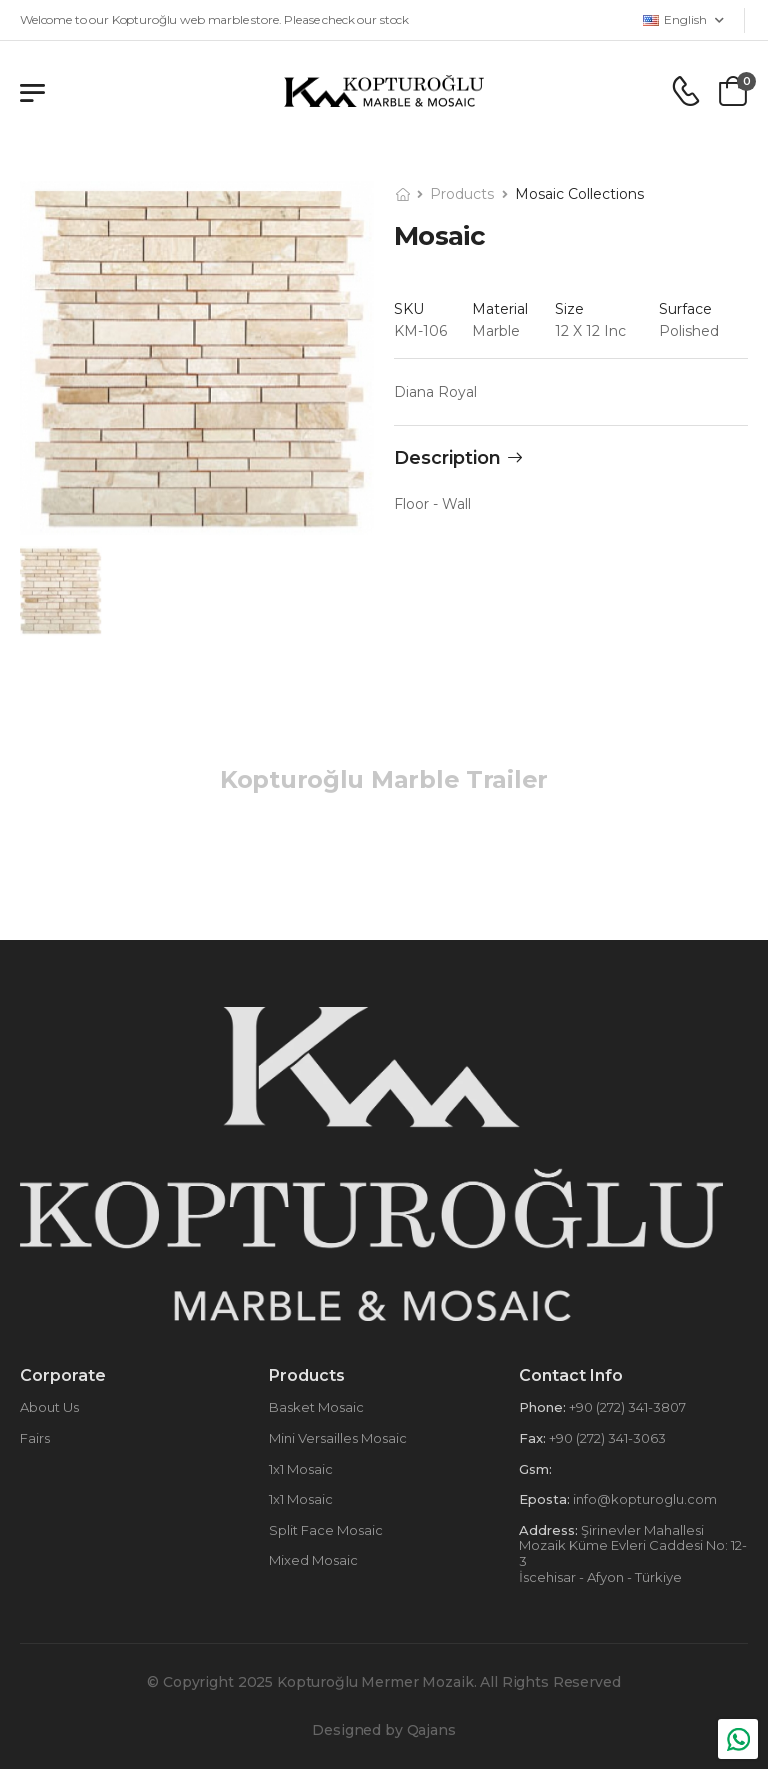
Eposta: (544, 1499)
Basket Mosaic (316, 1407)
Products (462, 194)
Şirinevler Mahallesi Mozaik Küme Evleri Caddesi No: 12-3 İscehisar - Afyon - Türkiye (633, 1553)
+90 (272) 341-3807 (626, 1407)
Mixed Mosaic (313, 1560)
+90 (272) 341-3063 (606, 1438)
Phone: (542, 1407)
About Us (49, 1407)
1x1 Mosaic (301, 1469)
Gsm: (535, 1469)
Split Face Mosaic (326, 1530)
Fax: (532, 1438)
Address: (548, 1530)
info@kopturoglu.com (643, 1499)
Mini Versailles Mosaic (338, 1438)
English (675, 19)
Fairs (35, 1438)
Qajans (431, 1730)
